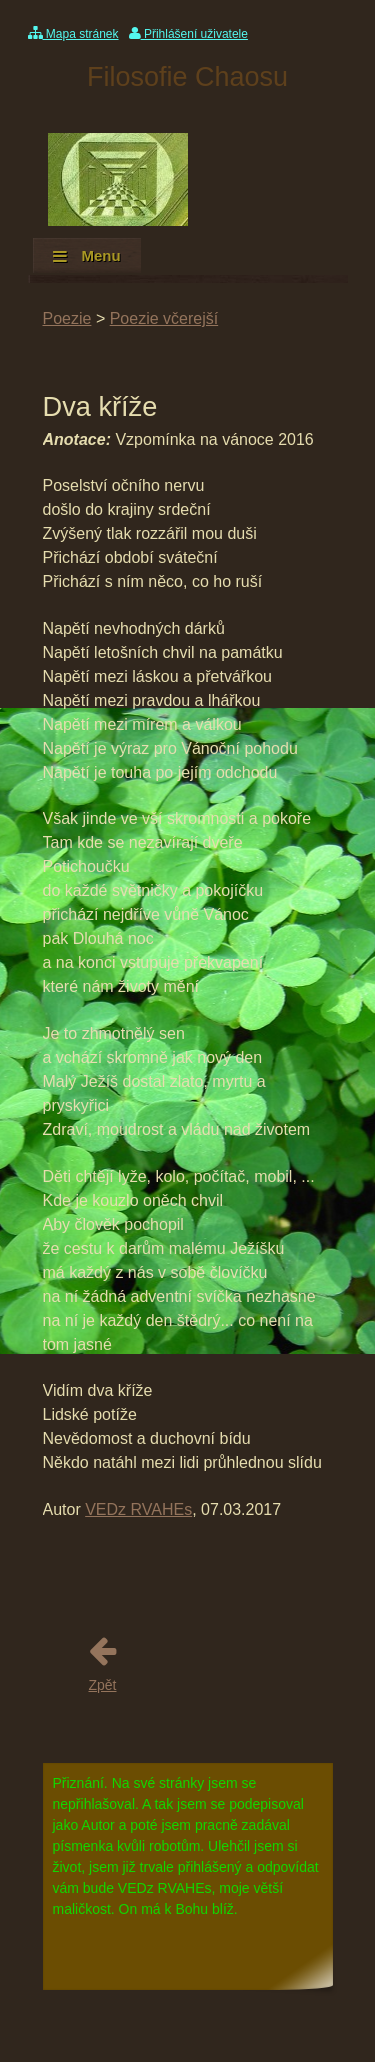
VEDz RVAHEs (138, 1509)
